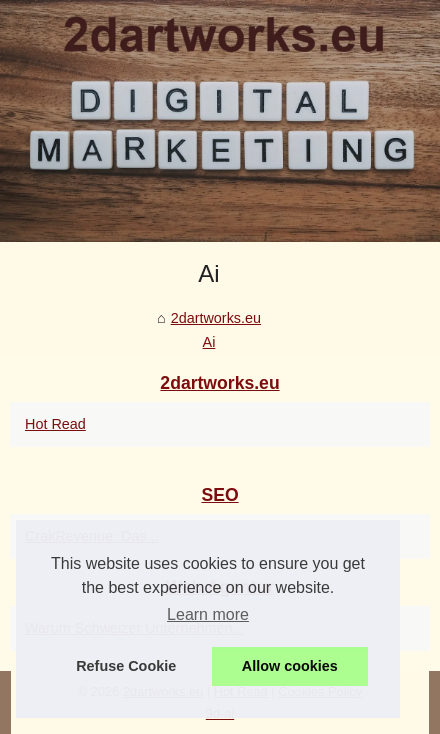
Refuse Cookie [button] (126, 666)
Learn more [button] (208, 614)
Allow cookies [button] (290, 666)
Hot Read (55, 424)
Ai (209, 342)
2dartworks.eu (216, 318)
